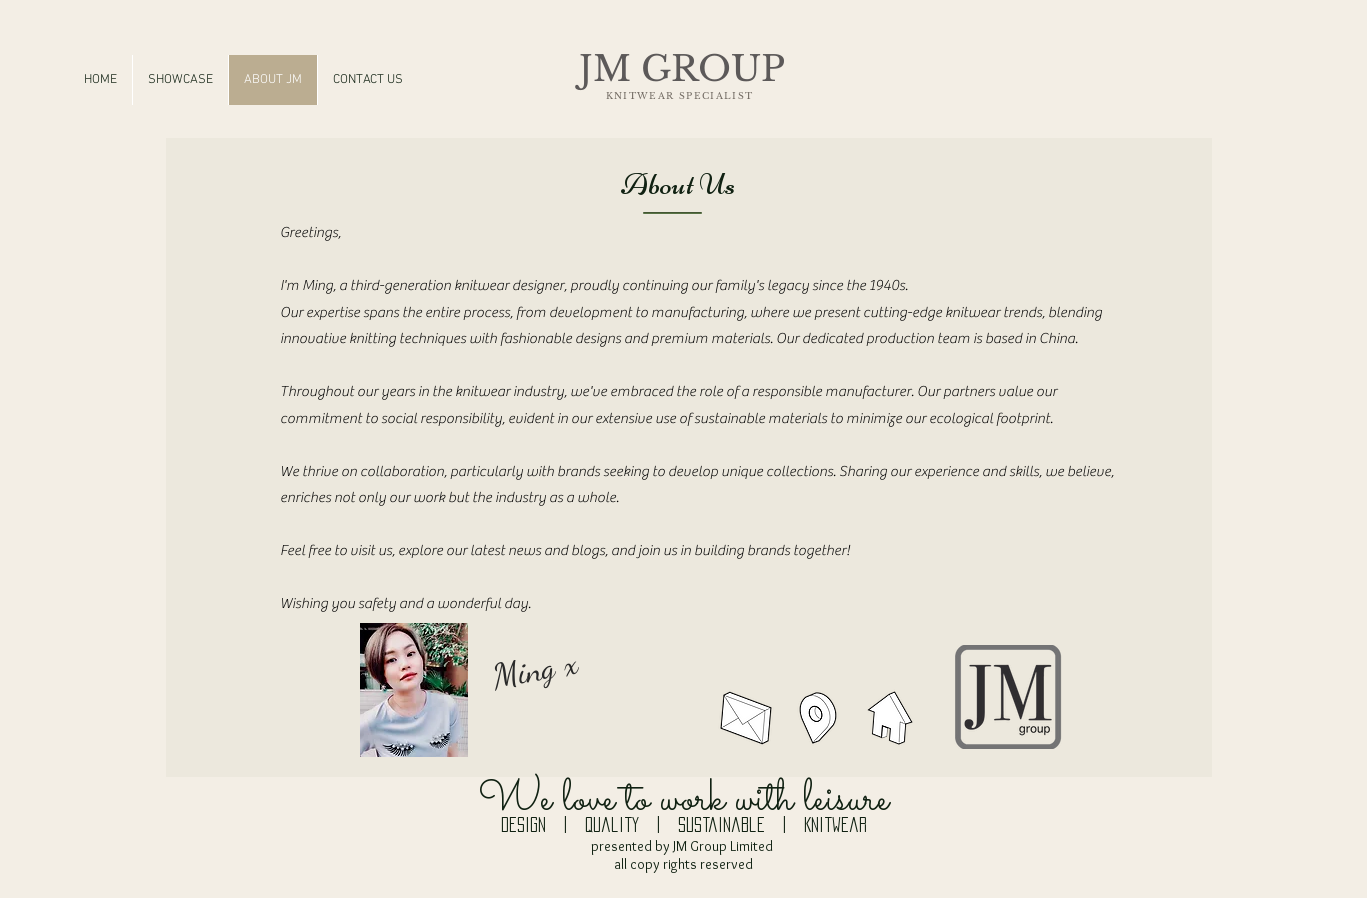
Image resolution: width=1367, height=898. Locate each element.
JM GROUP (682, 68)
